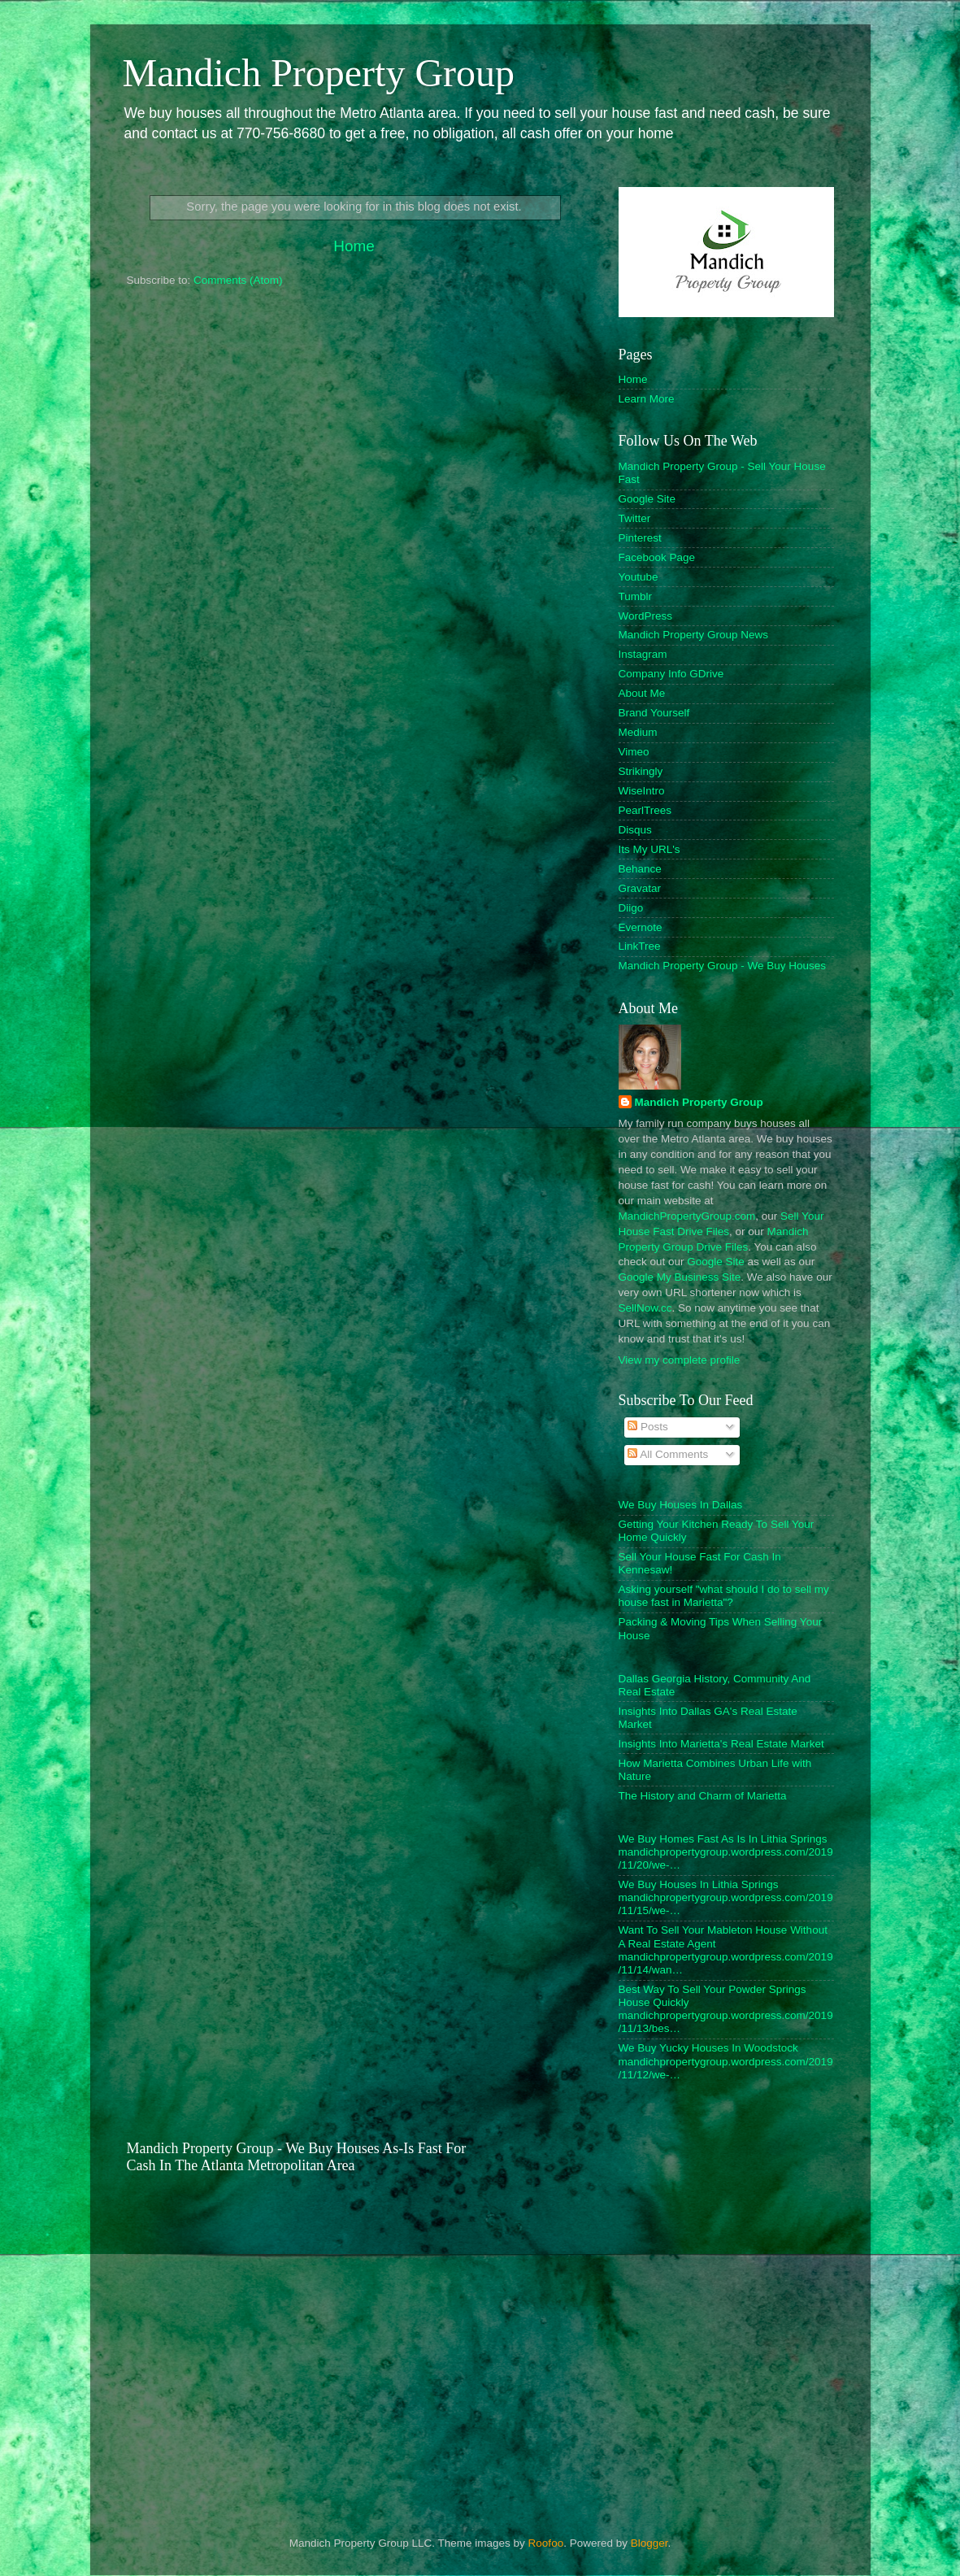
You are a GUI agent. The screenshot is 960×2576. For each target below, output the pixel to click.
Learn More (647, 399)
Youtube (638, 577)
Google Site (647, 499)
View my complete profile (680, 1360)
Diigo (631, 908)
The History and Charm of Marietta (703, 1796)
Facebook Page (657, 557)
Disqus (635, 830)
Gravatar (640, 888)
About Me (642, 693)
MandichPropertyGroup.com (687, 1216)
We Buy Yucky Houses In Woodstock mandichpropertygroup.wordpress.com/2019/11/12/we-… (726, 2061)
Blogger (649, 2543)
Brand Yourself (654, 713)
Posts (648, 1427)
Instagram (643, 654)
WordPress (646, 616)
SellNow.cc (645, 1308)
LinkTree (640, 946)
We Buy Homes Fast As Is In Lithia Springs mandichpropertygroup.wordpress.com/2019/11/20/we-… (726, 1852)
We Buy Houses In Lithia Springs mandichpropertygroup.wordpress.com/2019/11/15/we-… (726, 1897)
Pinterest (640, 538)
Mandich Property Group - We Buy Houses (723, 965)
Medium (638, 732)
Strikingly (641, 771)
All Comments (668, 1454)
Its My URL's (649, 849)
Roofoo (546, 2543)
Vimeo (634, 752)
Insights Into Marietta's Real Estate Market (721, 1744)
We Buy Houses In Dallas (681, 1505)
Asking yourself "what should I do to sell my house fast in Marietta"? (724, 1595)
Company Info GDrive (671, 674)
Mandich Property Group (319, 72)
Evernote (640, 927)
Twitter (635, 518)
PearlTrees (645, 810)
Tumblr (636, 596)
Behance (640, 869)
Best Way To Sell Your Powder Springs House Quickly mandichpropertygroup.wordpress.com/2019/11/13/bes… (726, 2009)
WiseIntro (642, 791)
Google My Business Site (680, 1277)
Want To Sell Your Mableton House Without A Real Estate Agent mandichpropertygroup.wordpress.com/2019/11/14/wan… (726, 1950)
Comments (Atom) (238, 280)
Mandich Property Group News (694, 635)
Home (353, 246)
